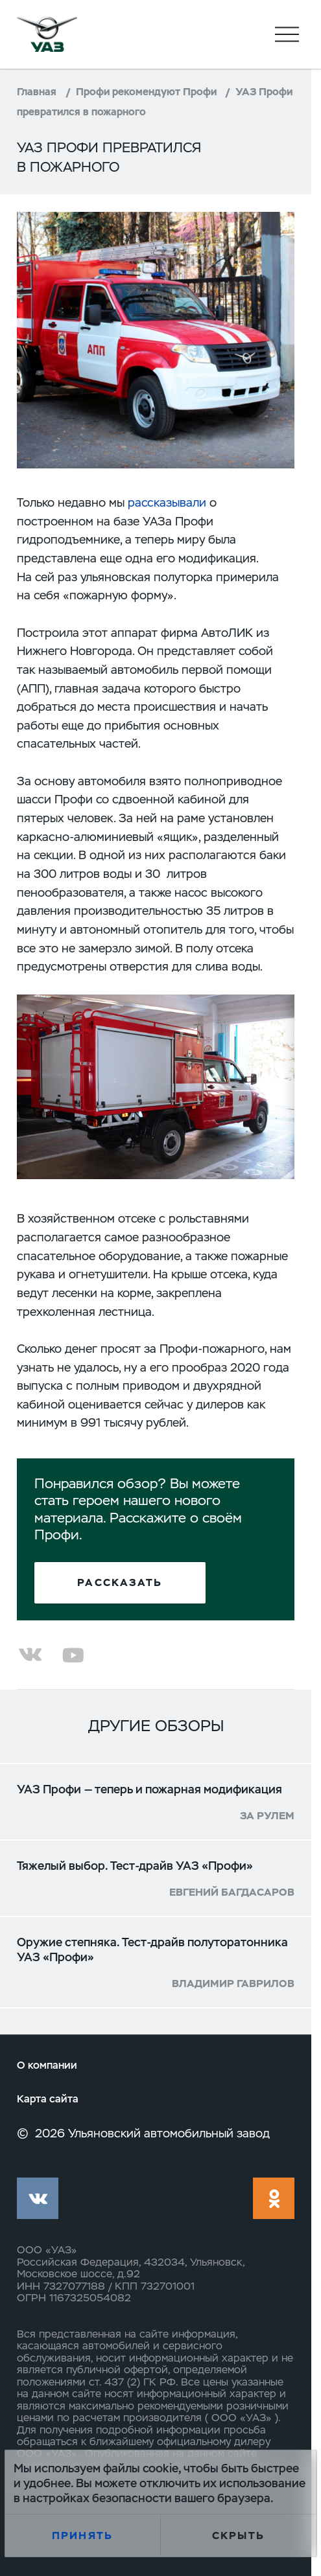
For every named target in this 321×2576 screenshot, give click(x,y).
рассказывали (167, 502)
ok (273, 2198)
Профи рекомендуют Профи (146, 91)
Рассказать (119, 1582)
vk (37, 2198)
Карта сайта (47, 2099)
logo (47, 34)
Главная (36, 91)
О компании (47, 2065)
